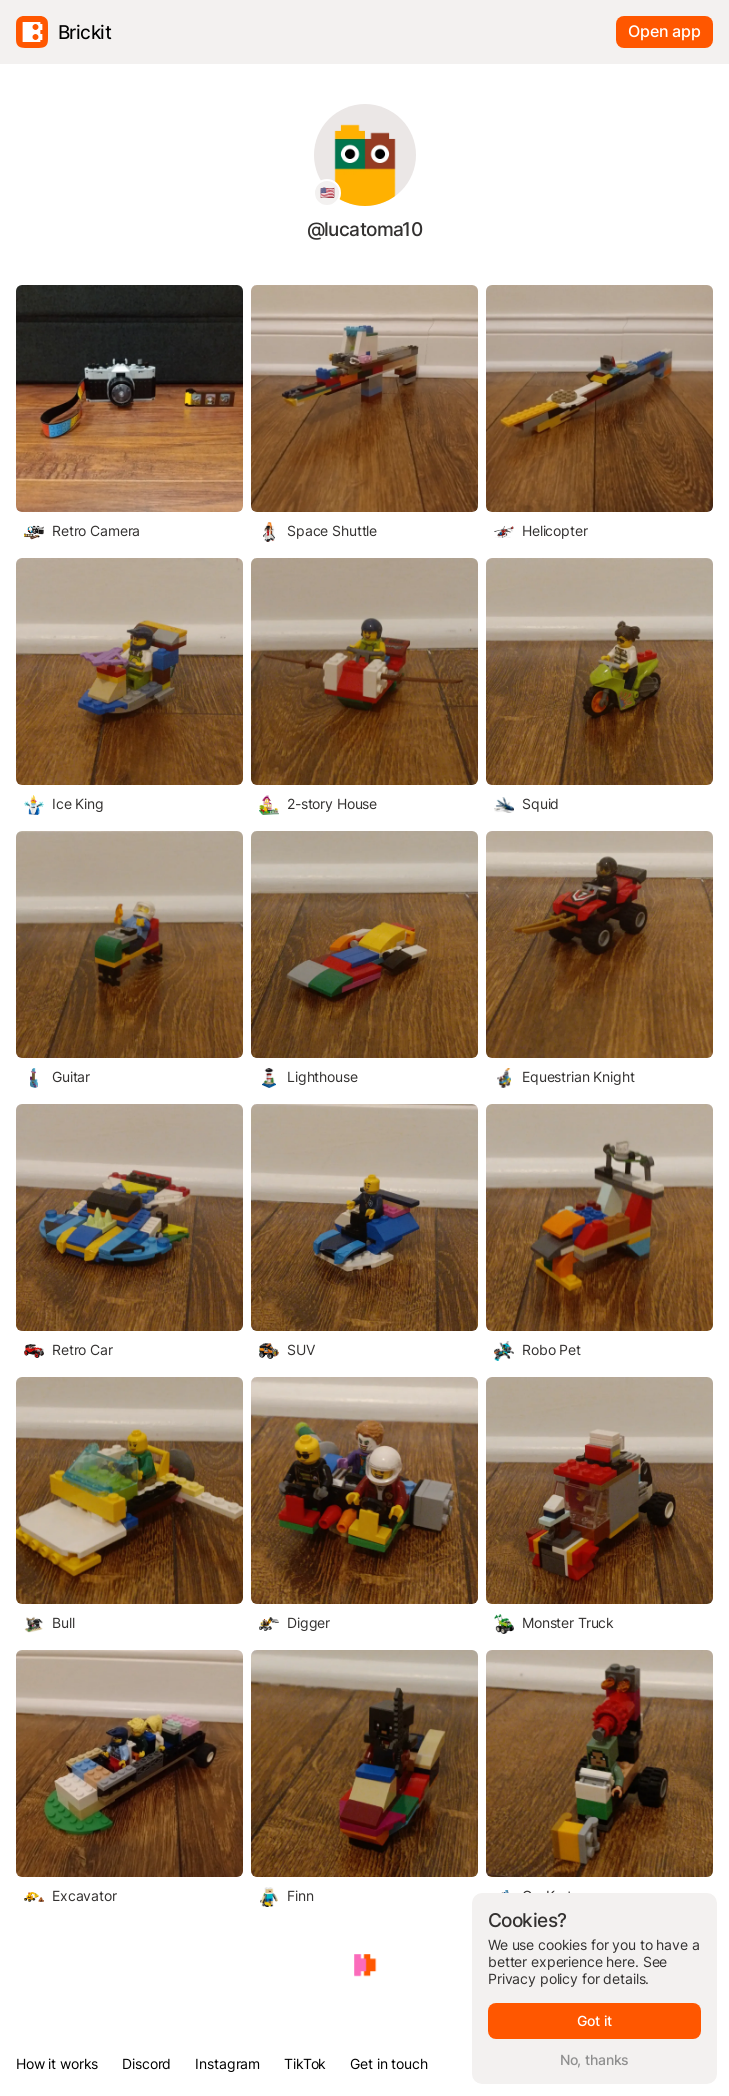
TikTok (305, 2063)
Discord (146, 2063)
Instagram (227, 2063)
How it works (57, 2063)
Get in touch (388, 2063)
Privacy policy (533, 1978)
